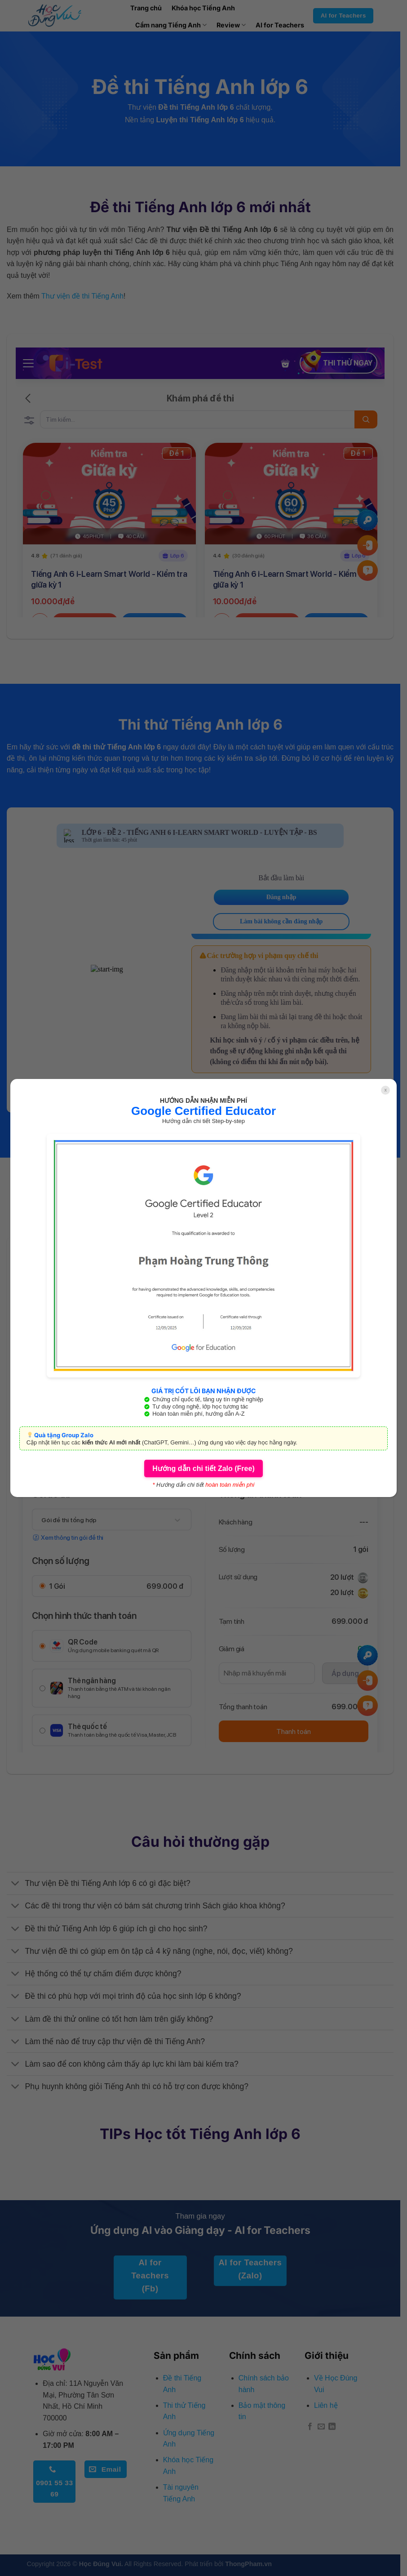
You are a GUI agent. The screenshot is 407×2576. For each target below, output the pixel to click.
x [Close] (386, 1089)
